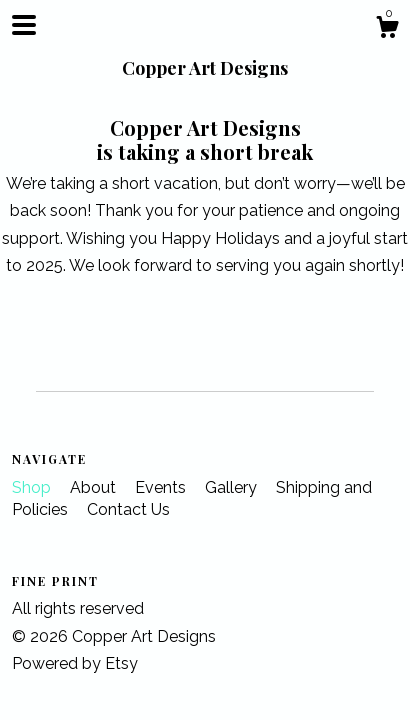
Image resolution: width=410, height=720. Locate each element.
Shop (33, 487)
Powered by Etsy (75, 663)
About (95, 487)
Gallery (233, 487)
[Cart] (387, 30)
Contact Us (128, 509)
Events (162, 487)
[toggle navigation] (24, 25)
